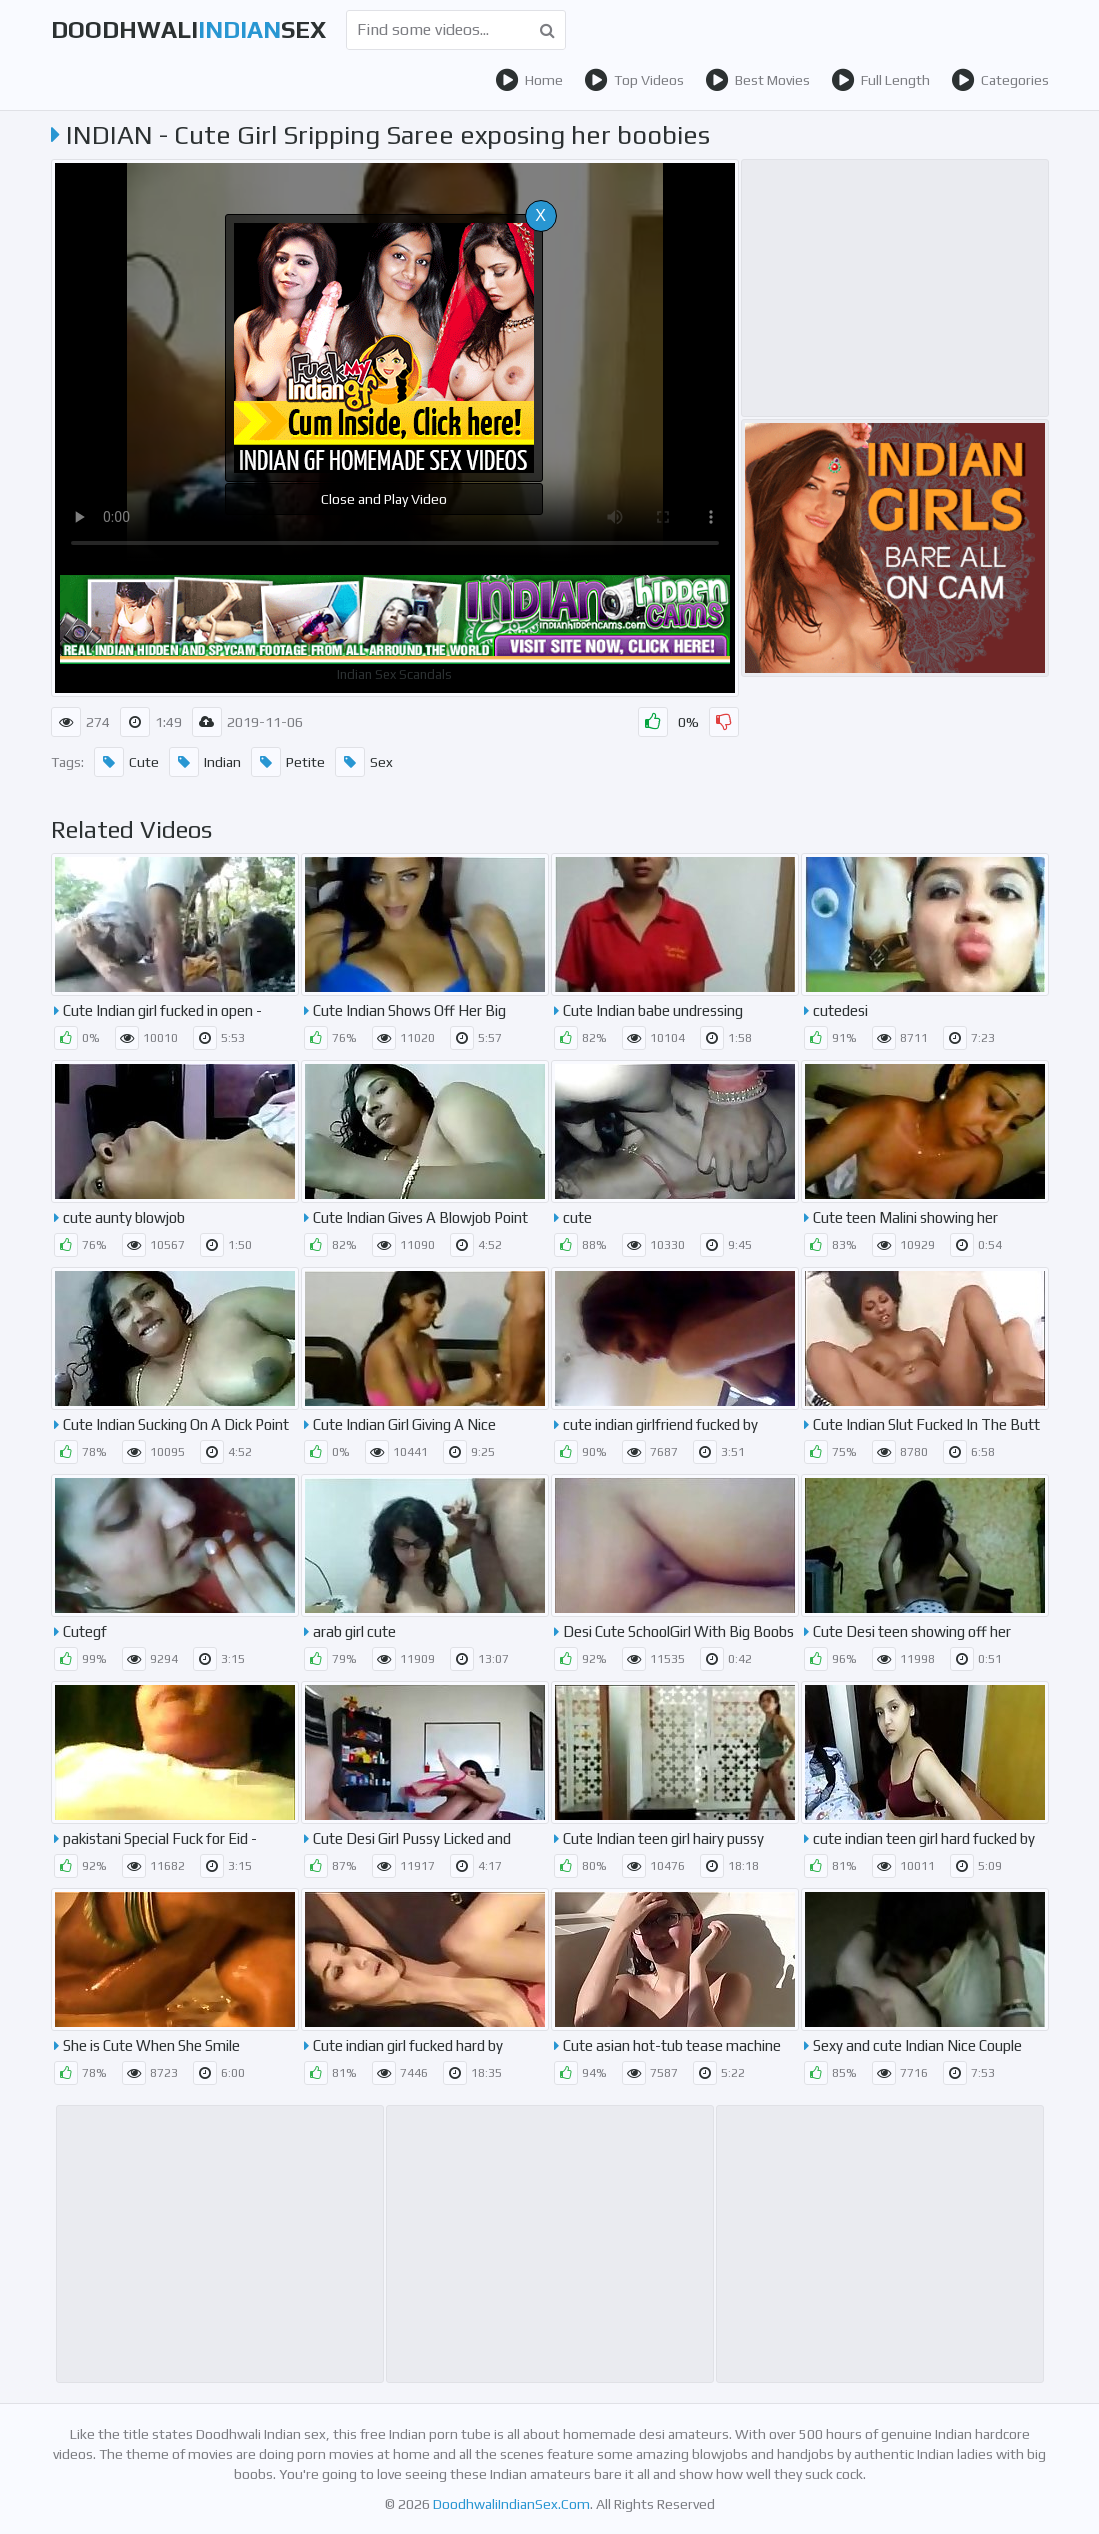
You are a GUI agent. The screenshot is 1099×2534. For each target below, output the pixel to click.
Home (529, 80)
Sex (364, 762)
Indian (205, 762)
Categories (1000, 80)
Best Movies (757, 80)
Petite (288, 762)
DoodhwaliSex (188, 29)
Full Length (880, 80)
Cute (126, 762)
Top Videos (634, 80)
